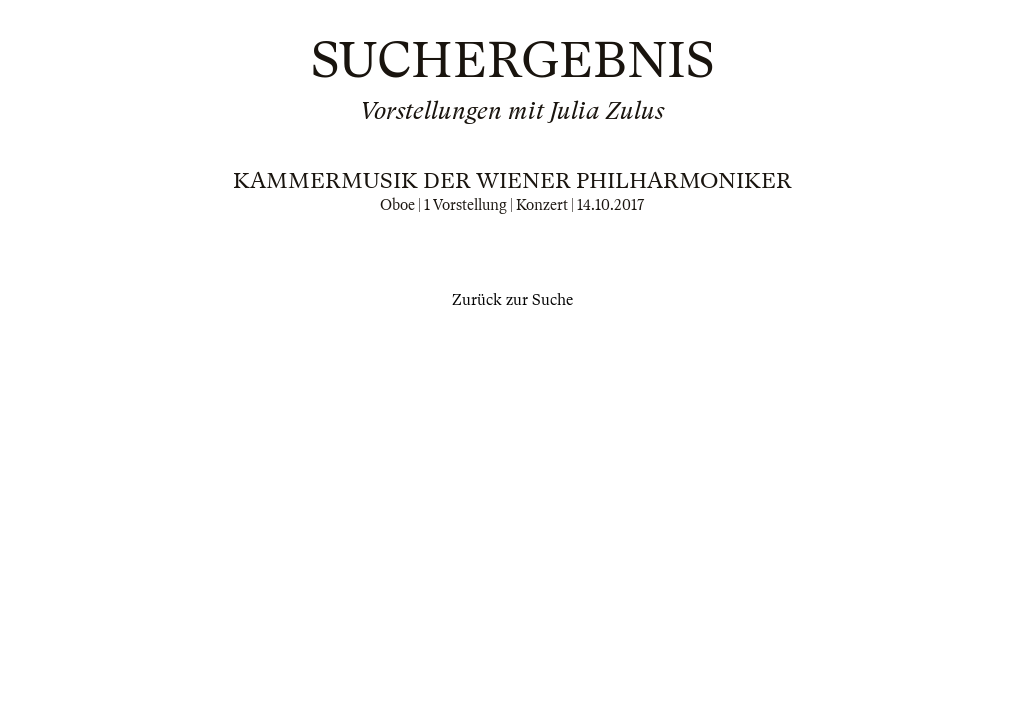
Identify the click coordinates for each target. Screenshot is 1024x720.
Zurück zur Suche (512, 300)
